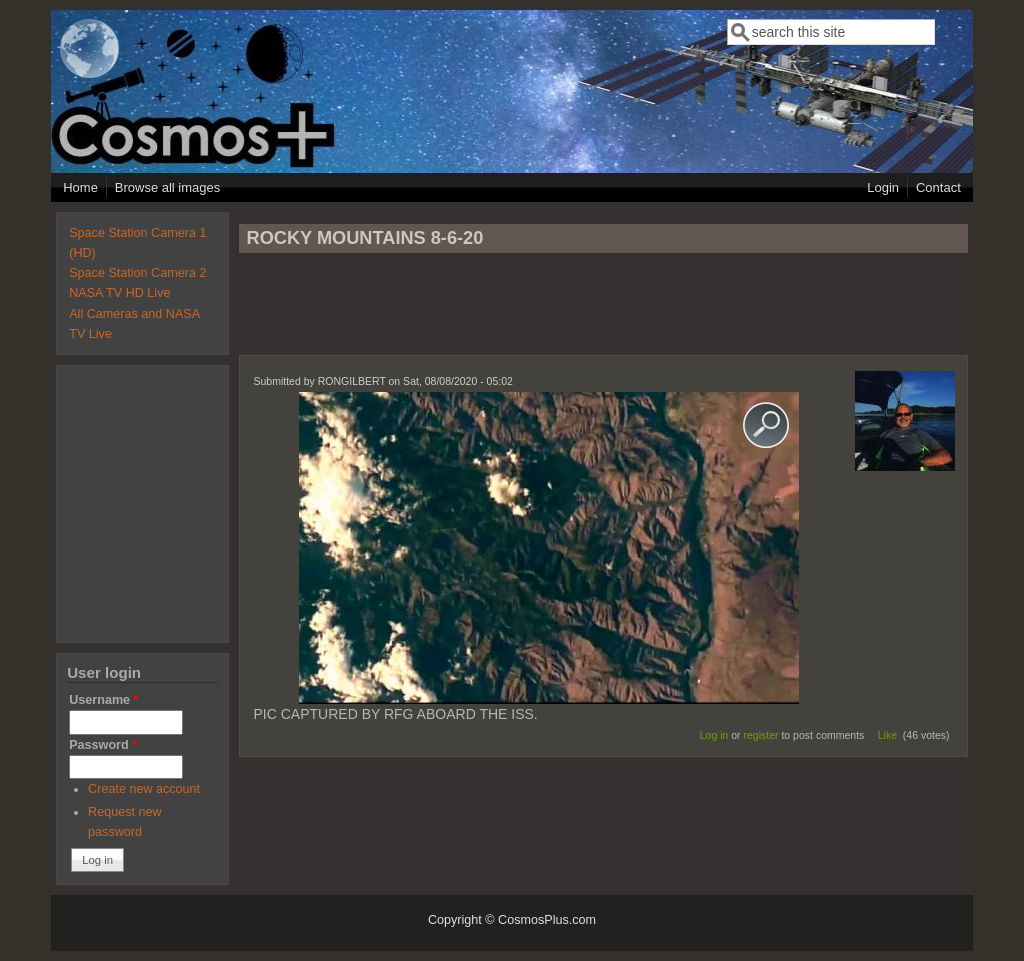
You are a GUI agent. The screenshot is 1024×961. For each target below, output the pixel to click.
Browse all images (168, 187)
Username (103, 700)
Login (883, 187)
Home (80, 187)
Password (103, 745)
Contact (938, 187)
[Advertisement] (603, 313)
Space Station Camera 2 (137, 273)
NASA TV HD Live (119, 293)
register (761, 735)
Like (887, 735)
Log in (714, 735)
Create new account (144, 789)
